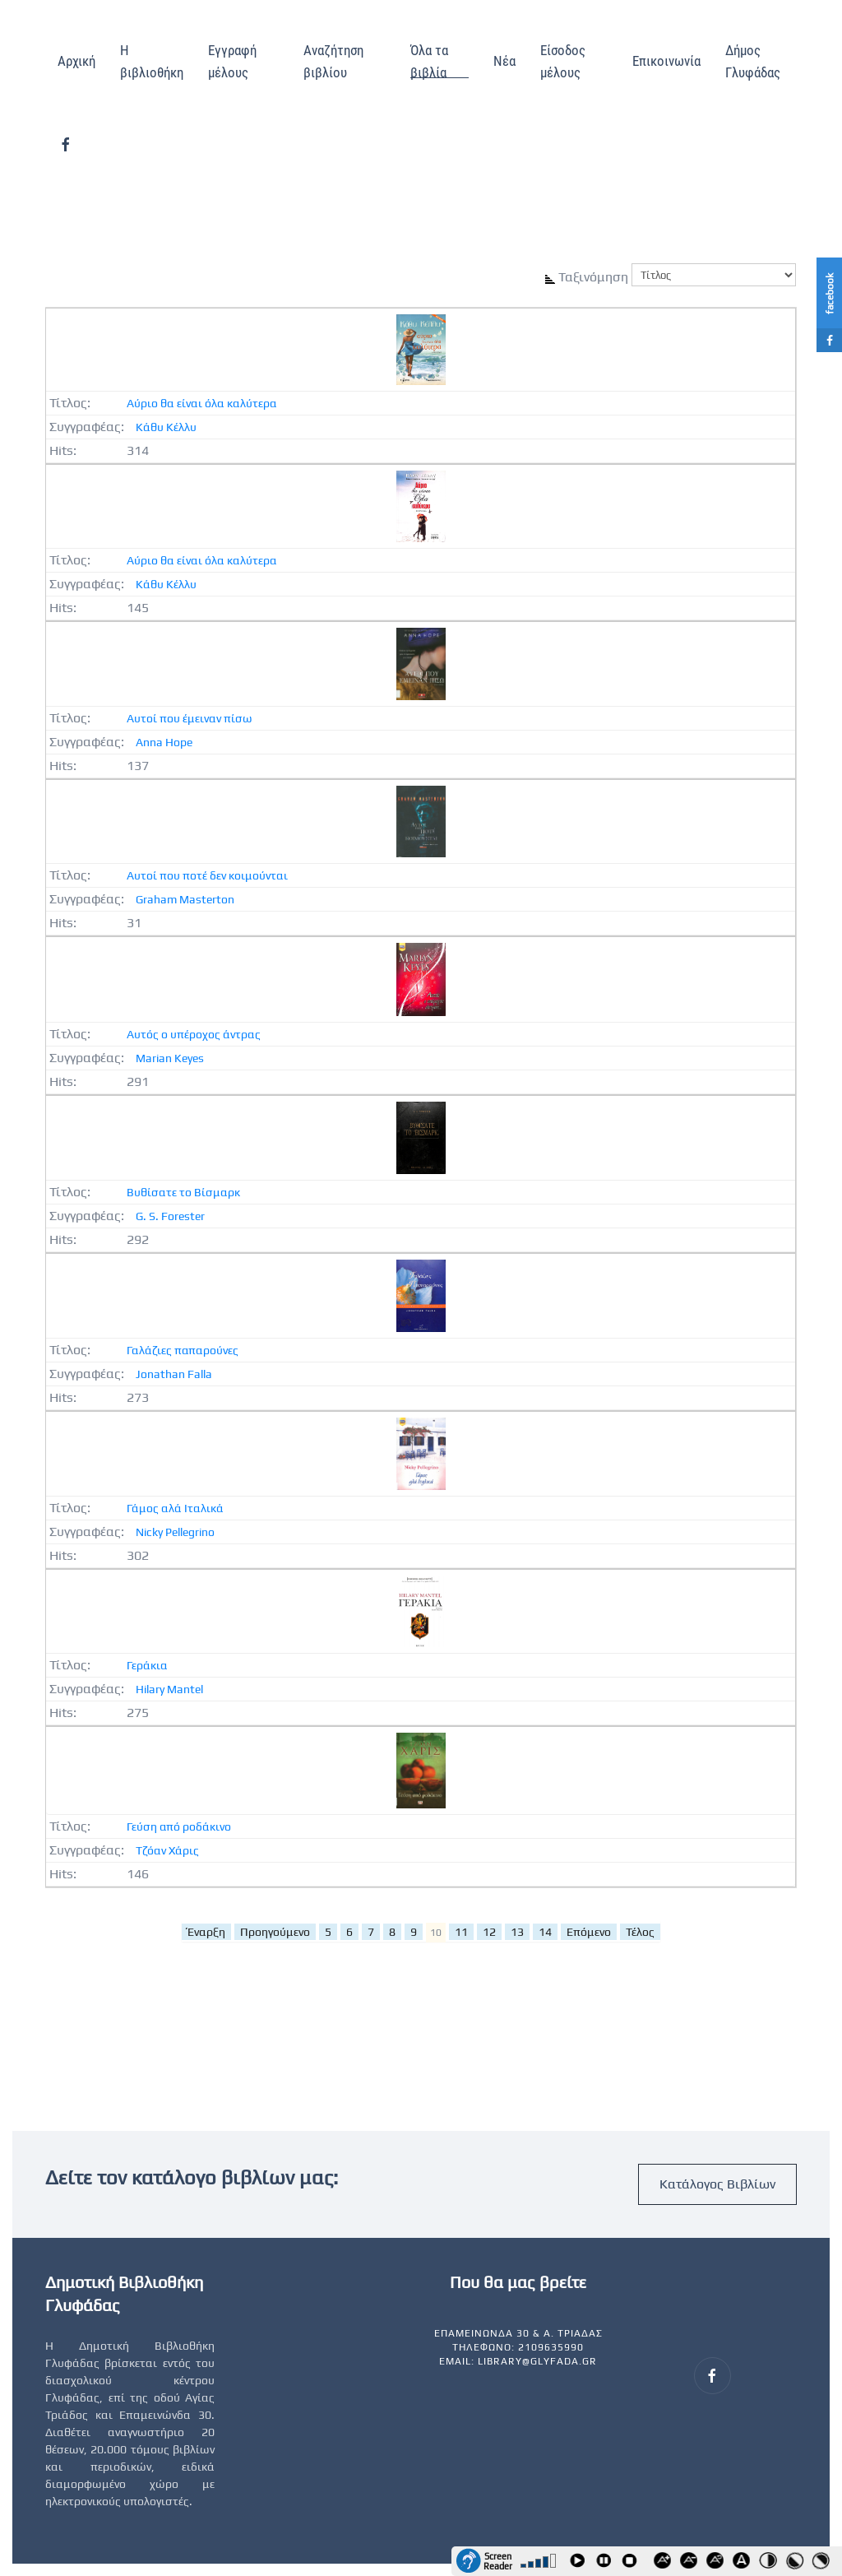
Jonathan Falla (174, 1374)
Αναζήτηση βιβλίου (333, 61)
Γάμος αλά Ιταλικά (175, 1508)
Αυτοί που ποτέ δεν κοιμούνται (207, 875)
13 (517, 1931)
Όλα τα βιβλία (429, 61)
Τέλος (640, 1931)
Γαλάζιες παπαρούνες (182, 1350)
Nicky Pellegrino (175, 1532)
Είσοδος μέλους (562, 61)
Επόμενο (589, 1931)
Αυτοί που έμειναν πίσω (189, 718)
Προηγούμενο (275, 1931)
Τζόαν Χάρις (167, 1850)
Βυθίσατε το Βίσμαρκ (183, 1192)
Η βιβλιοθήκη (151, 61)
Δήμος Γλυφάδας (752, 61)
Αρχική (76, 61)
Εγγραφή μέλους (232, 61)
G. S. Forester (170, 1216)
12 (489, 1931)
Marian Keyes (170, 1058)
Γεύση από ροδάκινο (179, 1826)
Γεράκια (147, 1665)
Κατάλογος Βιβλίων (717, 2184)
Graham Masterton (185, 899)
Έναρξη (206, 1931)
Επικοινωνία (666, 61)
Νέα (504, 61)
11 (461, 1931)
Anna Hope (164, 742)
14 (545, 1931)
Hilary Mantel (169, 1689)
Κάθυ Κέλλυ (166, 427)
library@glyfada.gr (537, 2361)
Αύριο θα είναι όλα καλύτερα (202, 403)
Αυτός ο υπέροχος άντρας (194, 1034)
